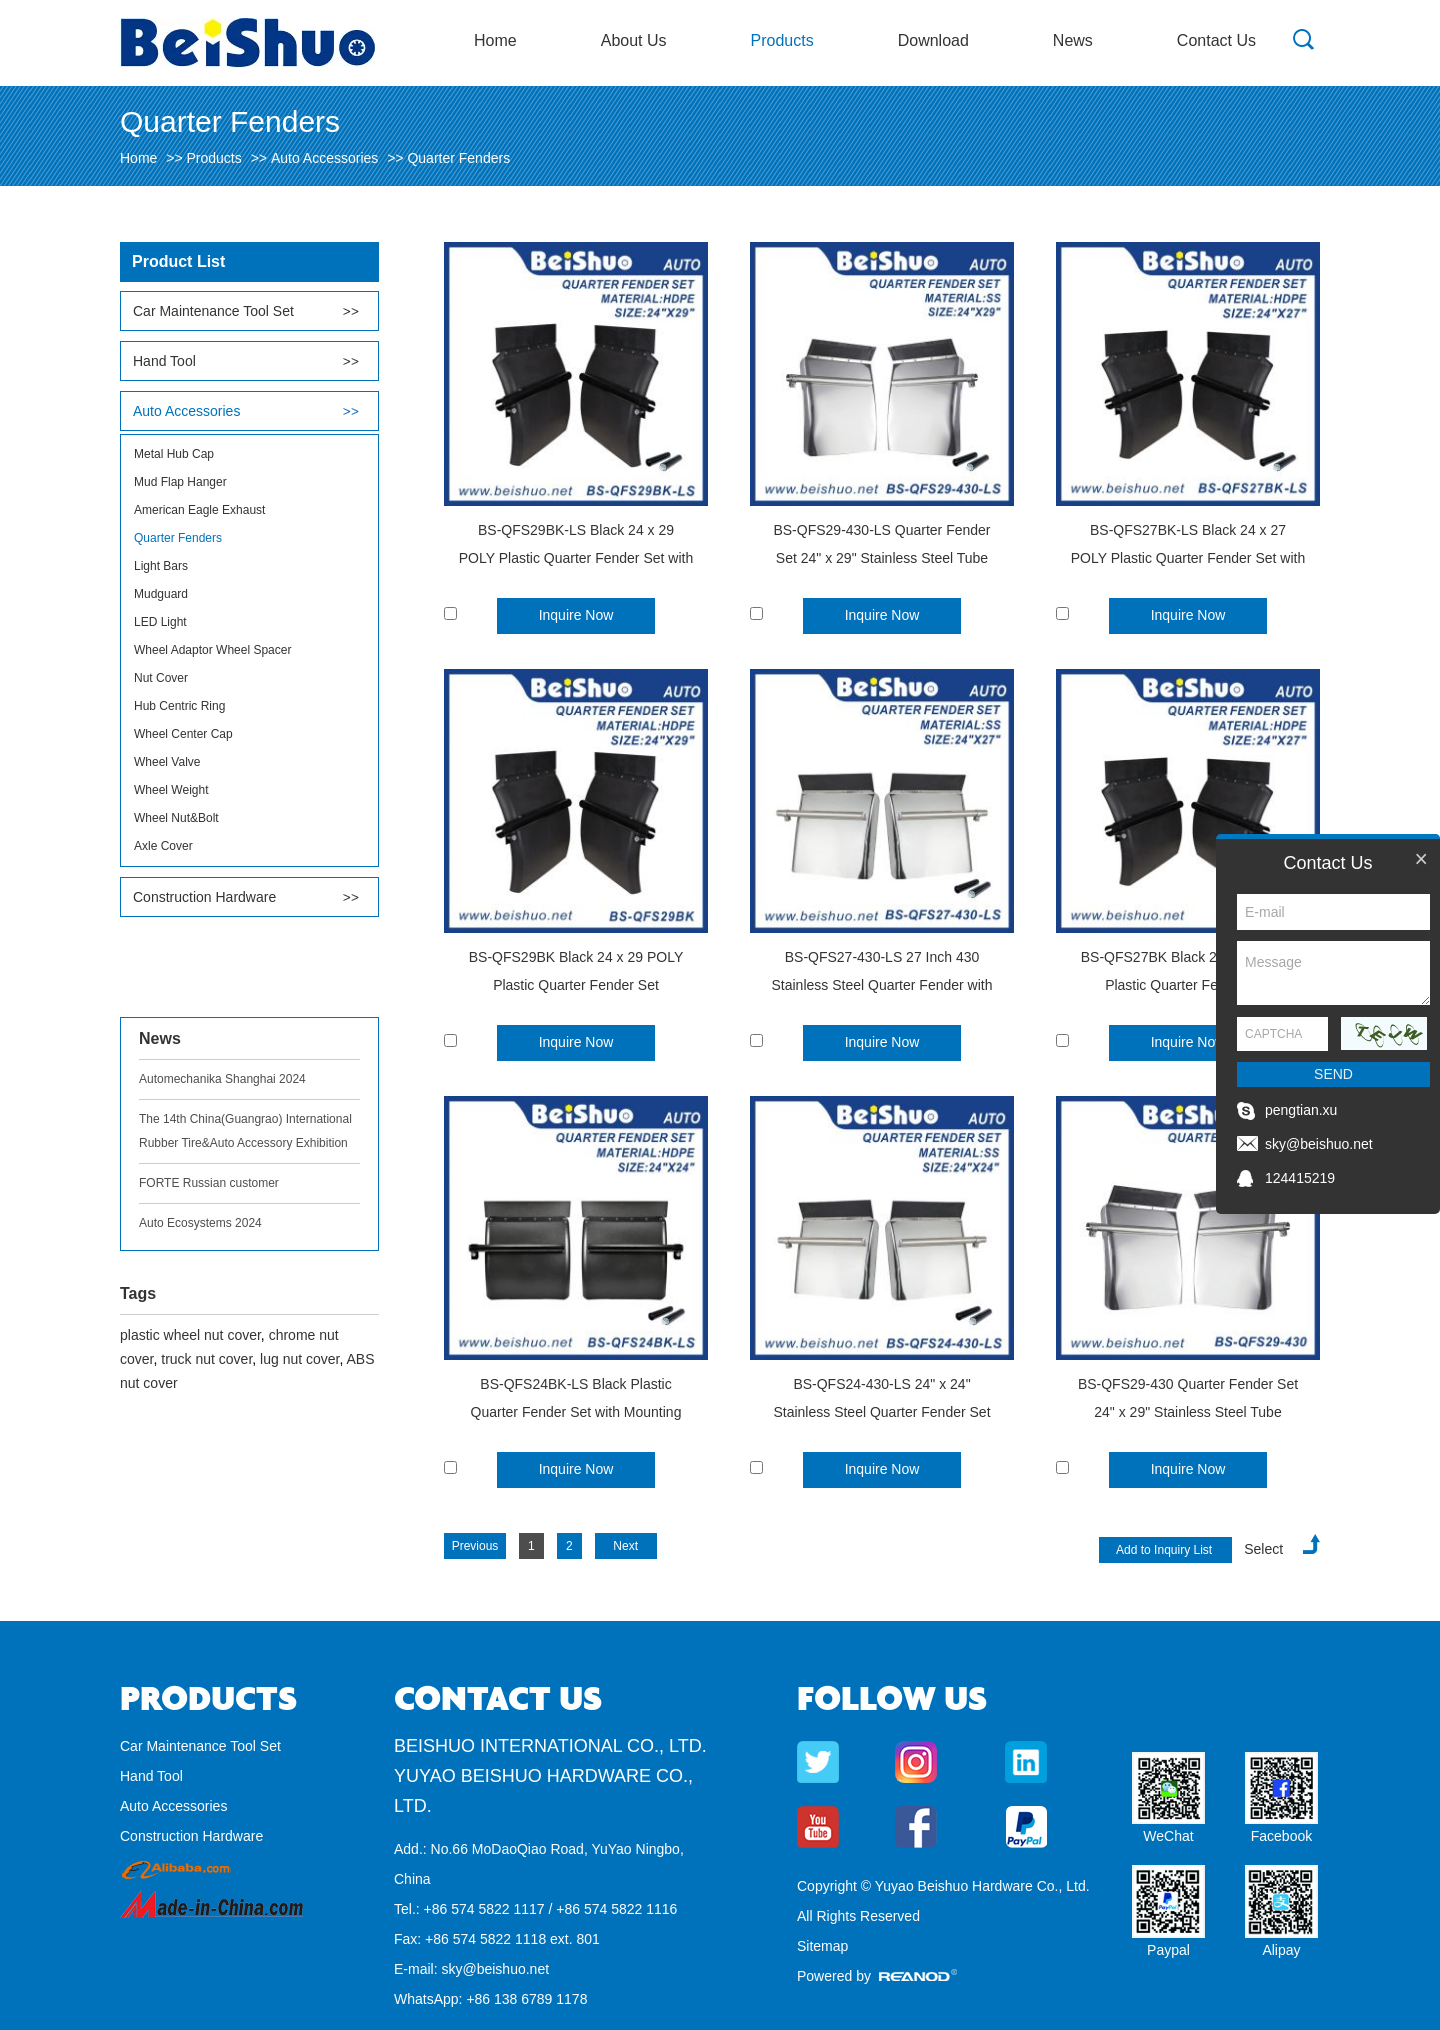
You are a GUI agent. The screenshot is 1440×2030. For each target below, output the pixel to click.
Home (495, 40)
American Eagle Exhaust (199, 510)
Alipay (1281, 1950)
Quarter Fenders (458, 158)
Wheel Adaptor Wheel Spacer (212, 650)
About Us (634, 40)
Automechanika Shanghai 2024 (222, 1079)
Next (625, 1546)
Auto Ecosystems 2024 (200, 1223)
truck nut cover (206, 1359)
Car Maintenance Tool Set (213, 311)
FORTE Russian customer (209, 1183)
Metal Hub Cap (174, 454)
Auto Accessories (324, 158)
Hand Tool (164, 361)
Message (1333, 973)
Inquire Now (576, 615)
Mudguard (161, 594)
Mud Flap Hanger (180, 482)
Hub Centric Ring (179, 706)
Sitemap (822, 1946)
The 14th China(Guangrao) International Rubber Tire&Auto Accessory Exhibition (245, 1131)
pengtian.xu (1301, 1110)
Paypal (1168, 1950)
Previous (475, 1546)
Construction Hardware (204, 897)
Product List (178, 261)
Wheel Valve (167, 762)
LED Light (160, 622)
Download (933, 40)
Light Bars (161, 566)
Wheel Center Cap (183, 734)
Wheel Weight (171, 790)
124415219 (1300, 1178)
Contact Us (1216, 40)
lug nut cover (299, 1359)
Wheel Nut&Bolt (176, 818)
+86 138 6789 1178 (526, 1999)
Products (782, 40)
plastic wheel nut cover (190, 1335)
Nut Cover (161, 678)
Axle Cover (163, 846)
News (1073, 40)
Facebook (1281, 1836)
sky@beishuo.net (495, 1969)
